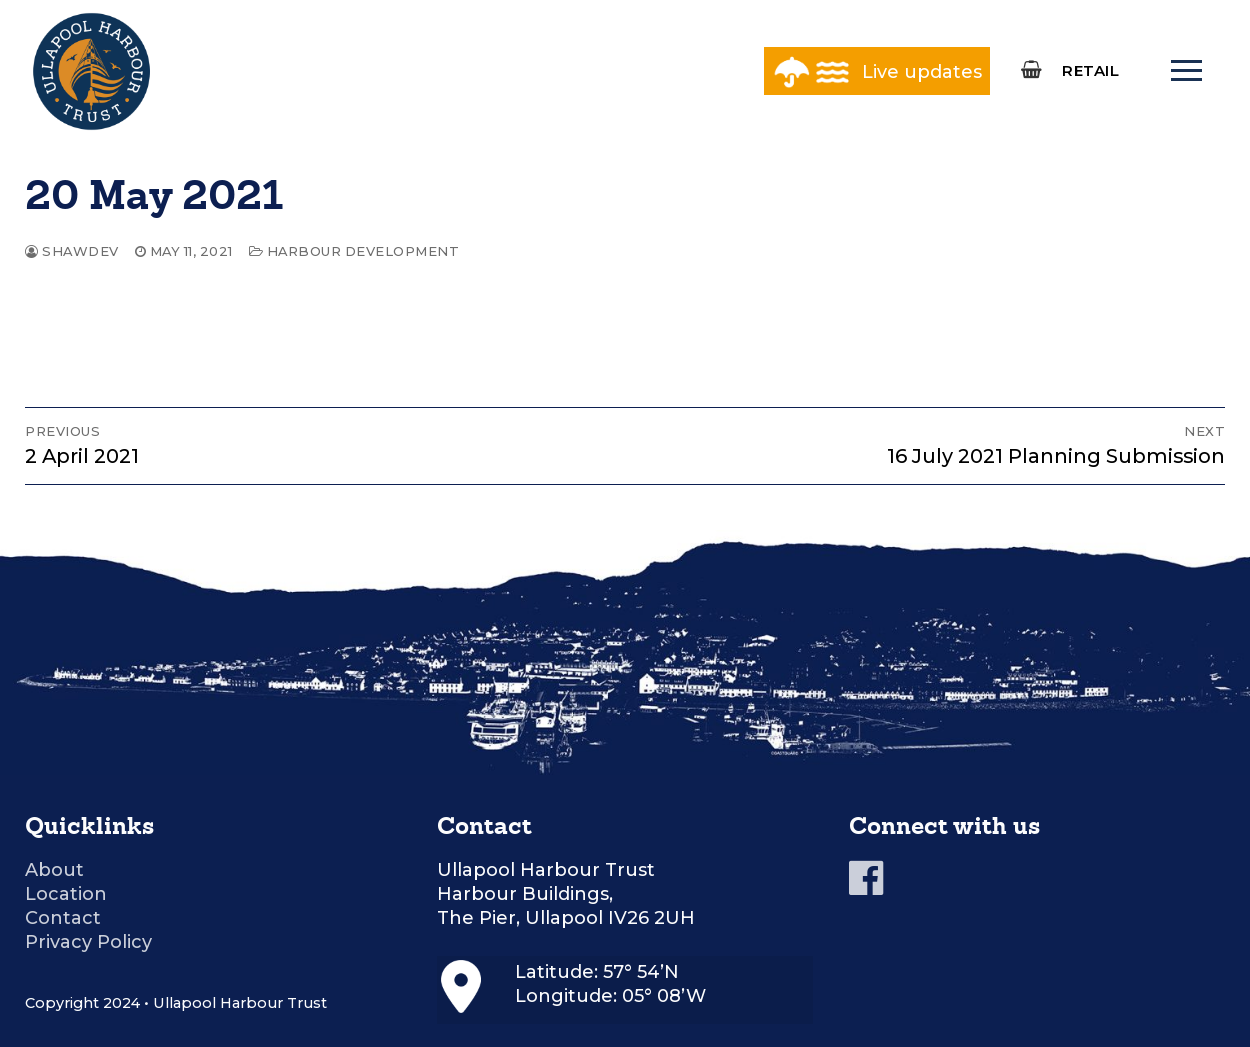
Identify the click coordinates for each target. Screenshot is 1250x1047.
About (54, 870)
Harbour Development (354, 251)
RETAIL (1090, 70)
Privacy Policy (88, 942)
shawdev (72, 251)
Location (66, 894)
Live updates (922, 72)
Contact (63, 918)
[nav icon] (1186, 71)
